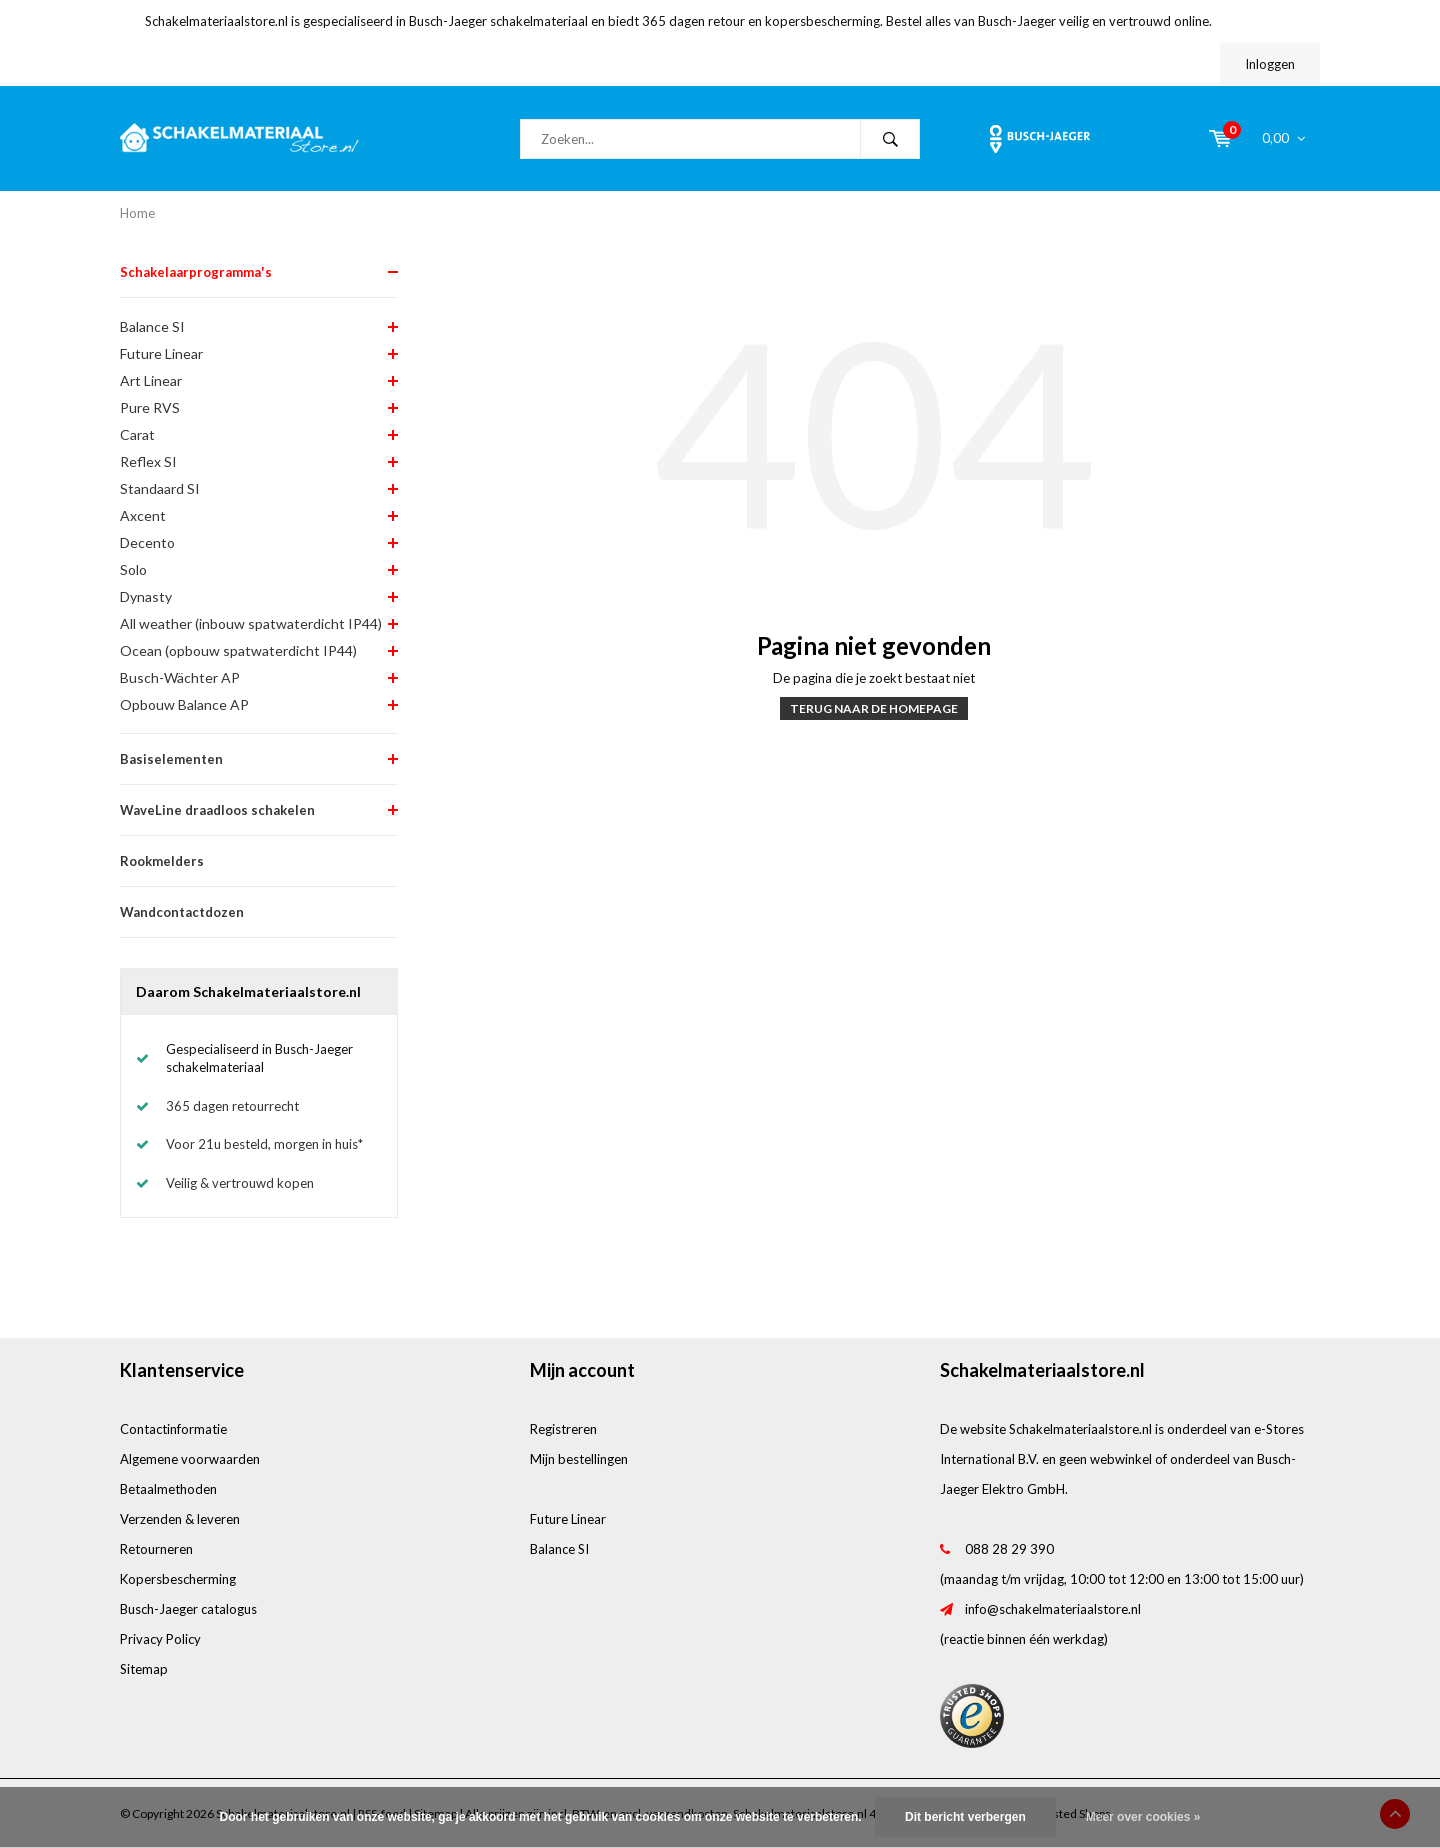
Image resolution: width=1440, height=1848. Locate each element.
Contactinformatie (173, 1429)
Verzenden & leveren (180, 1519)
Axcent (143, 515)
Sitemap (144, 1669)
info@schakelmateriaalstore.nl (1053, 1609)
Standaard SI (160, 488)
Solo (133, 569)
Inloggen (1270, 64)
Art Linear (151, 380)
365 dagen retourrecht (232, 1106)
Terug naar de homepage (874, 708)
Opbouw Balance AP (184, 704)
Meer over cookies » (1143, 1817)
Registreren (563, 1429)
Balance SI (152, 326)
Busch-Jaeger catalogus (188, 1609)
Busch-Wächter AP (180, 677)
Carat (137, 434)
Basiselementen (171, 759)
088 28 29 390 (1009, 1549)
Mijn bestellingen (579, 1459)
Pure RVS (150, 407)
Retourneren (156, 1549)
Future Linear (161, 353)
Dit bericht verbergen (965, 1817)
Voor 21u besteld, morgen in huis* (264, 1144)
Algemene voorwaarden (190, 1459)
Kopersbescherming (178, 1579)
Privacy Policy (160, 1639)
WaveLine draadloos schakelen (217, 810)
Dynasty (146, 596)
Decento (147, 542)
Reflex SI (148, 461)
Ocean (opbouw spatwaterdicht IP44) (238, 650)
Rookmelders (162, 861)
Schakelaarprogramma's (196, 272)
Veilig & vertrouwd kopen (240, 1183)
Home (137, 213)
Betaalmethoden (168, 1489)
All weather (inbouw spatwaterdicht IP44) (251, 623)
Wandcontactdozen (182, 912)
